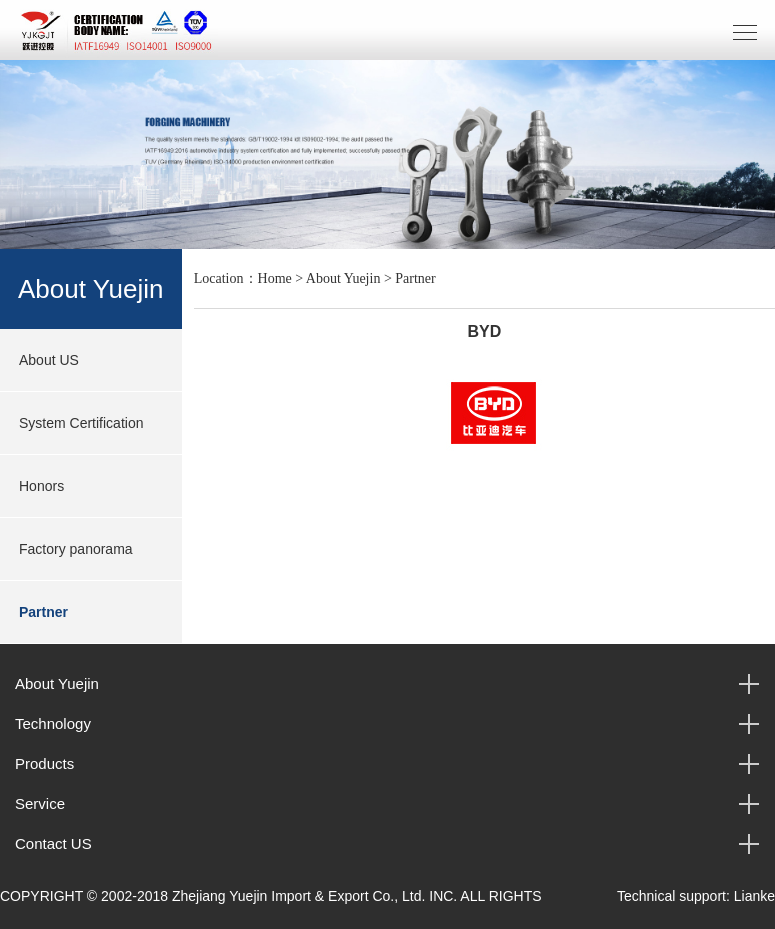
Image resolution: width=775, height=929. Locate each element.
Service (40, 803)
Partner (43, 612)
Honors (41, 486)
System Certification (81, 423)
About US (49, 360)
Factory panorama (76, 549)
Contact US (53, 843)
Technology (53, 723)
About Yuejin (343, 278)
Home (275, 278)
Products (44, 763)
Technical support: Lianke (696, 896)
